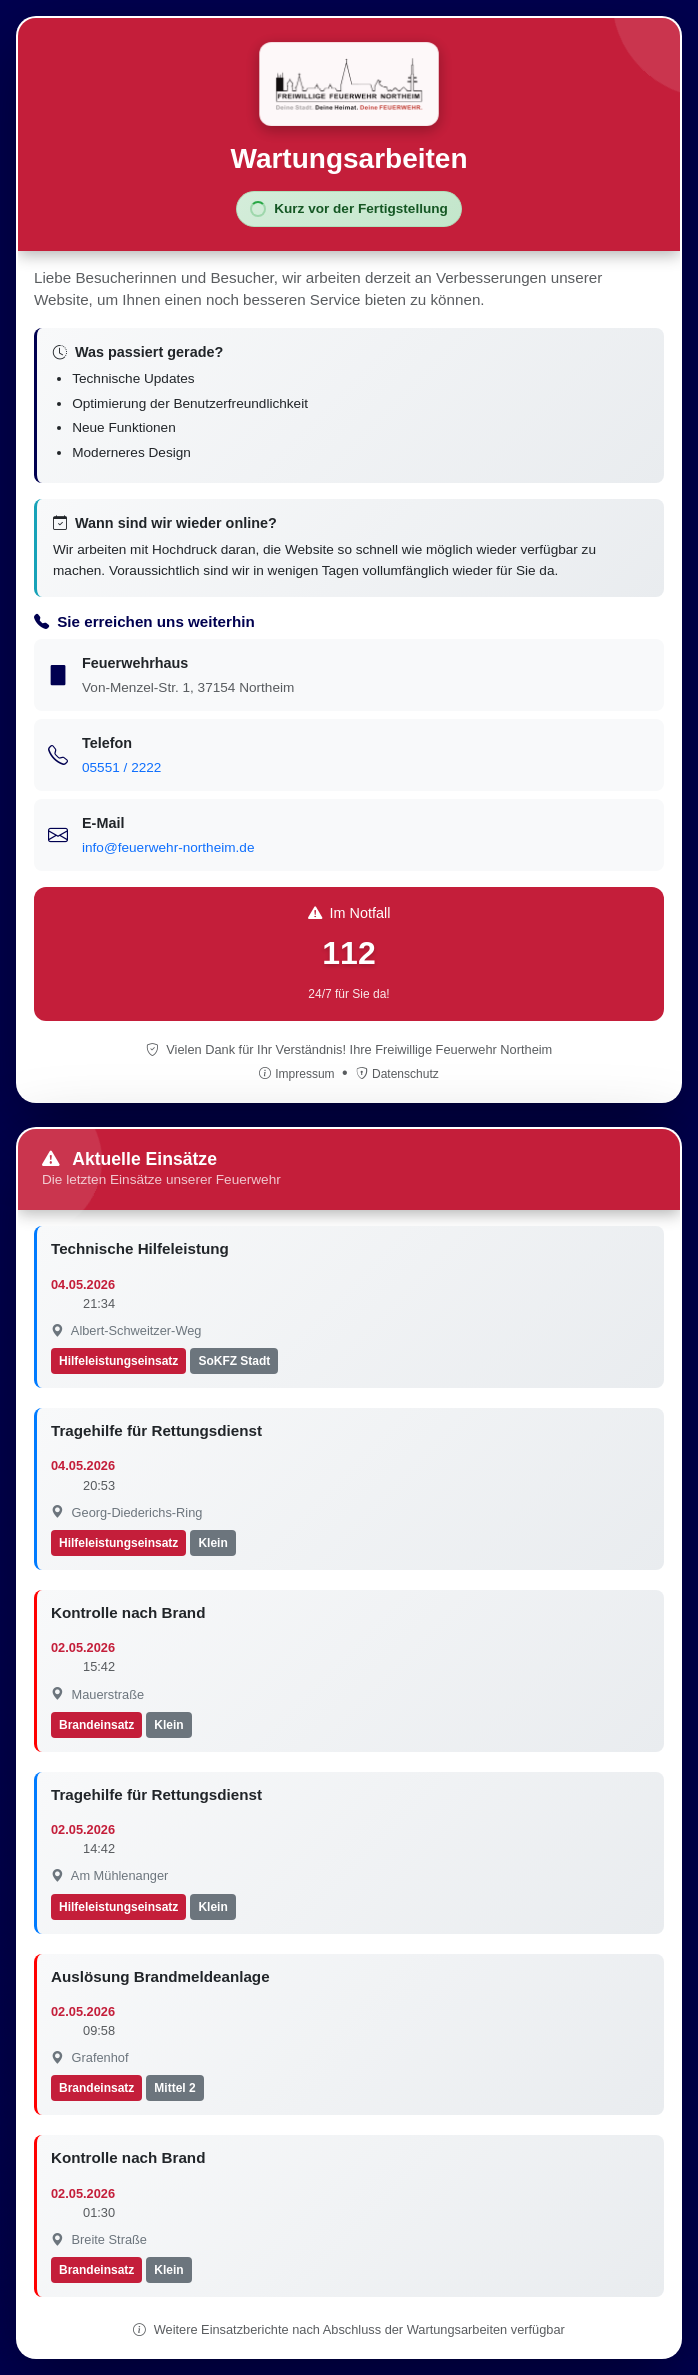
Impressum (298, 1074)
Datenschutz (397, 1074)
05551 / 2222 (121, 767)
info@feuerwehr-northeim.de (168, 847)
